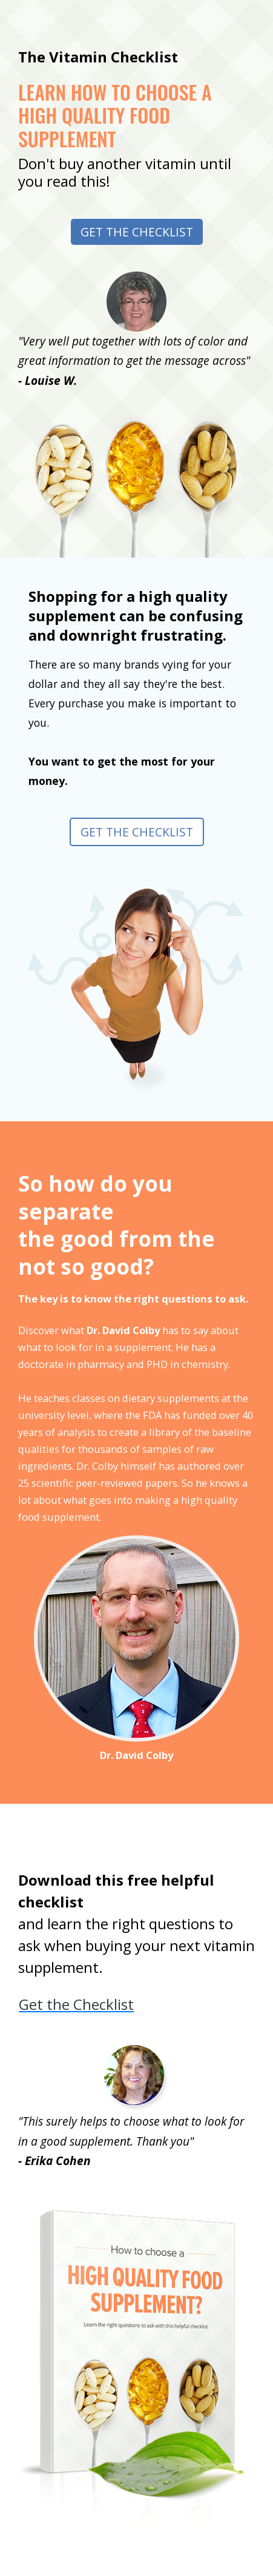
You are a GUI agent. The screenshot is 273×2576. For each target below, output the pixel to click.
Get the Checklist (137, 232)
